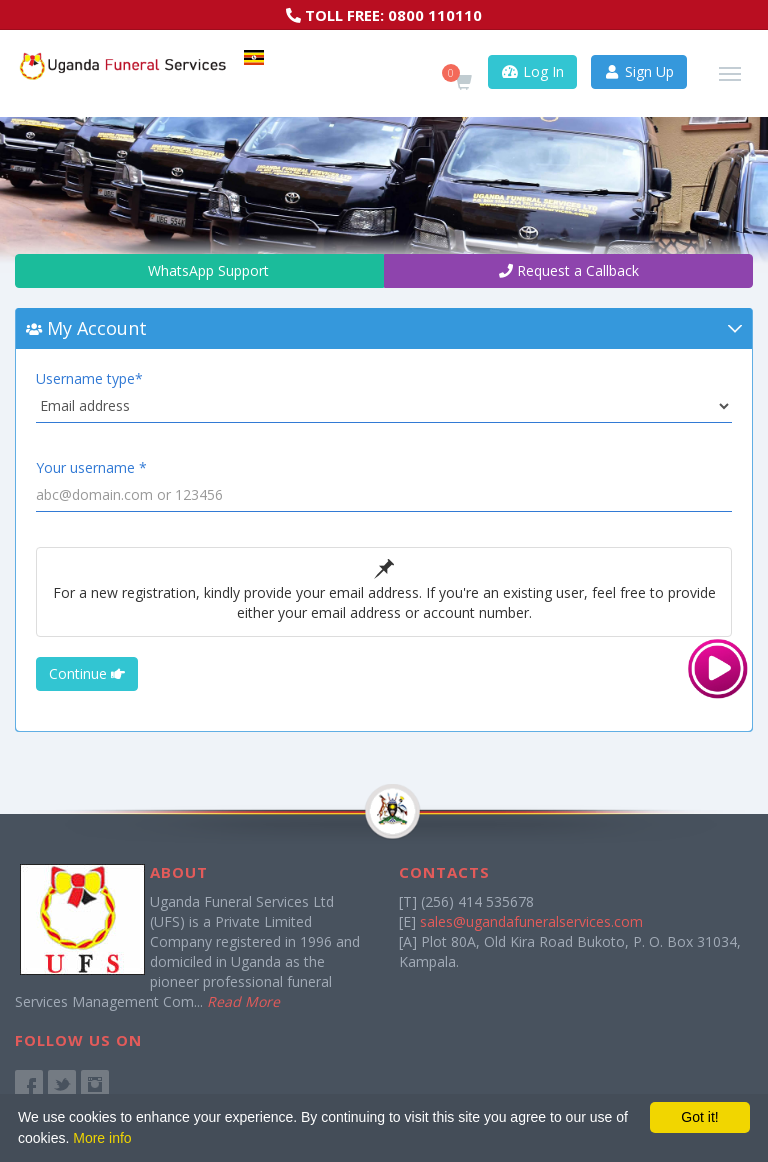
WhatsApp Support (199, 270)
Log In (532, 71)
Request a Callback (569, 270)
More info (102, 1138)
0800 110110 (435, 15)
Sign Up (639, 71)
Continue (87, 673)
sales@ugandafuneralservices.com (531, 921)
